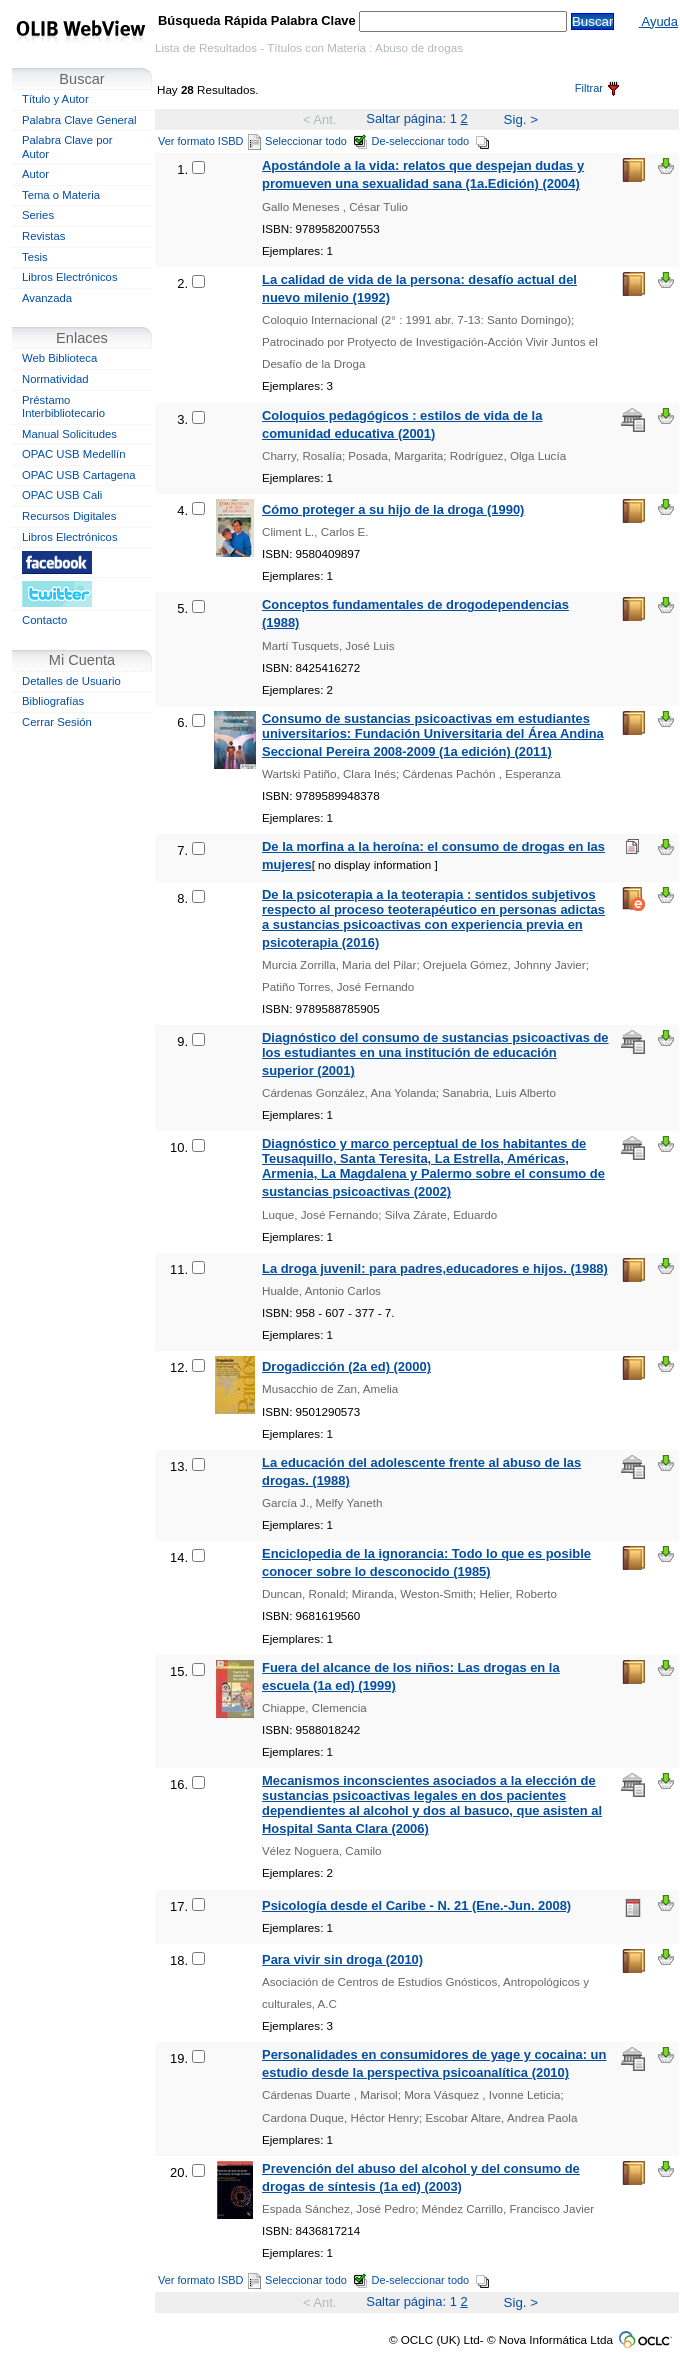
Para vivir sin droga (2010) (342, 1959)
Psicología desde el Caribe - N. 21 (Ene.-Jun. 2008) (416, 1905)
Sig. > (521, 119)
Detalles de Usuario (71, 681)
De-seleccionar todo (431, 141)
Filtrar (597, 88)
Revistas (43, 236)
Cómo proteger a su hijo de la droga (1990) (393, 509)
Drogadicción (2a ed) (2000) (346, 1366)
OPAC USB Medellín (74, 454)
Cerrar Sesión (57, 722)
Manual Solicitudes (69, 434)
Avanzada (47, 298)
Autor (35, 174)
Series (38, 215)
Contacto (44, 620)
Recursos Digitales (69, 516)
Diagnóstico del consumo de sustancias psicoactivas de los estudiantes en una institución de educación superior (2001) (435, 1054)
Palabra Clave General (79, 120)
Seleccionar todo (316, 141)
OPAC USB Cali (62, 495)
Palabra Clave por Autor (67, 147)
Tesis (35, 257)
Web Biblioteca (59, 358)
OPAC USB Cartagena (79, 475)
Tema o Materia (61, 195)
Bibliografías (53, 701)
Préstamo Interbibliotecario (63, 407)
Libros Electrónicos (70, 277)
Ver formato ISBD (209, 141)
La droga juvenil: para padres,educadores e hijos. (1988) (435, 1268)
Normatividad (55, 379)
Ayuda (658, 21)
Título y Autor (55, 99)
